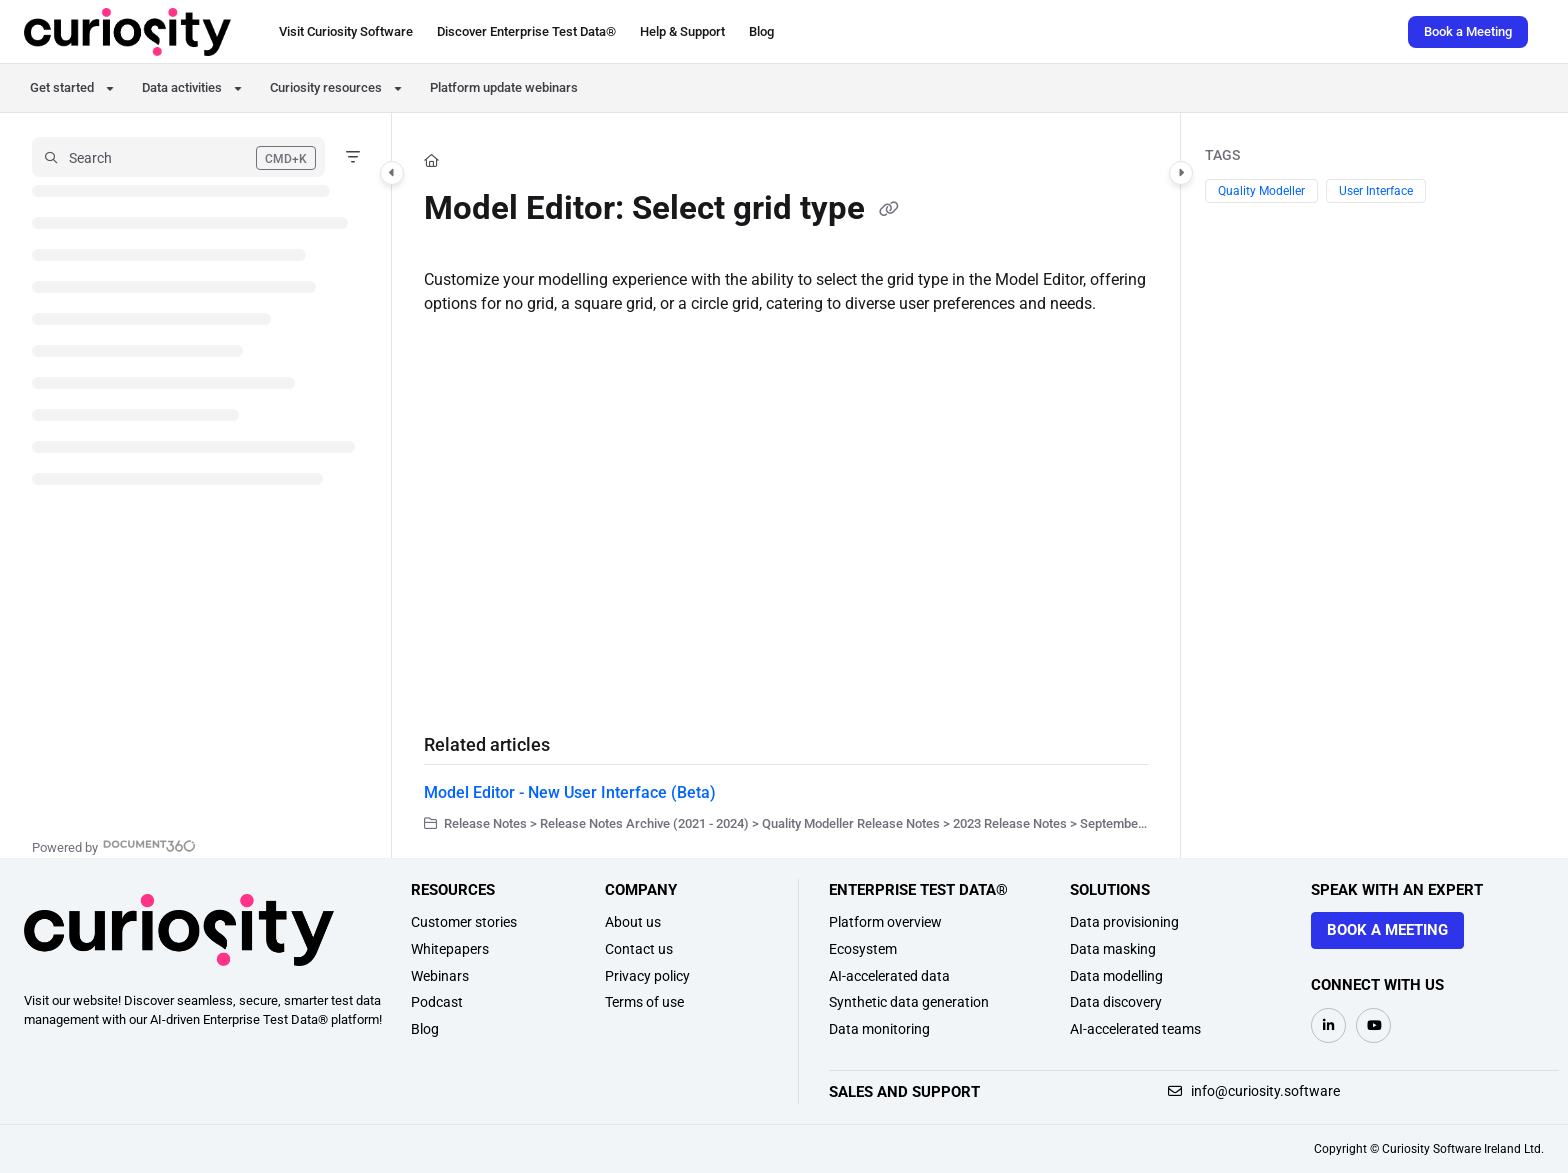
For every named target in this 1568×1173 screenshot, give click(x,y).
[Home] (431, 161)
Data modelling (1116, 976)
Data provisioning (1124, 922)
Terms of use (644, 1002)
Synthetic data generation (909, 1002)
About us (633, 922)
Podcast (437, 1002)
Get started (62, 87)
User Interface (1376, 191)
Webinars (440, 976)
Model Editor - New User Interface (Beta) (570, 792)
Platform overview (885, 922)
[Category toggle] (392, 173)
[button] (127, 32)
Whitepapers (450, 949)
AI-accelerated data (889, 976)
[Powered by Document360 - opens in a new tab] (114, 845)
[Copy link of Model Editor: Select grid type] (889, 211)
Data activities (182, 87)
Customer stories (464, 922)
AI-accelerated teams (1135, 1029)
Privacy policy (647, 976)
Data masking (1113, 949)
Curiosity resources (326, 87)
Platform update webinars (504, 87)
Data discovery (1116, 1002)
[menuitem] (346, 32)
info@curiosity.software (1254, 1091)
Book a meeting (1387, 930)
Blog (425, 1029)
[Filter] (353, 157)
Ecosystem (863, 949)
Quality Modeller (1261, 191)
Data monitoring (879, 1029)
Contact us (639, 949)
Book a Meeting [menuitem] (1468, 31)
